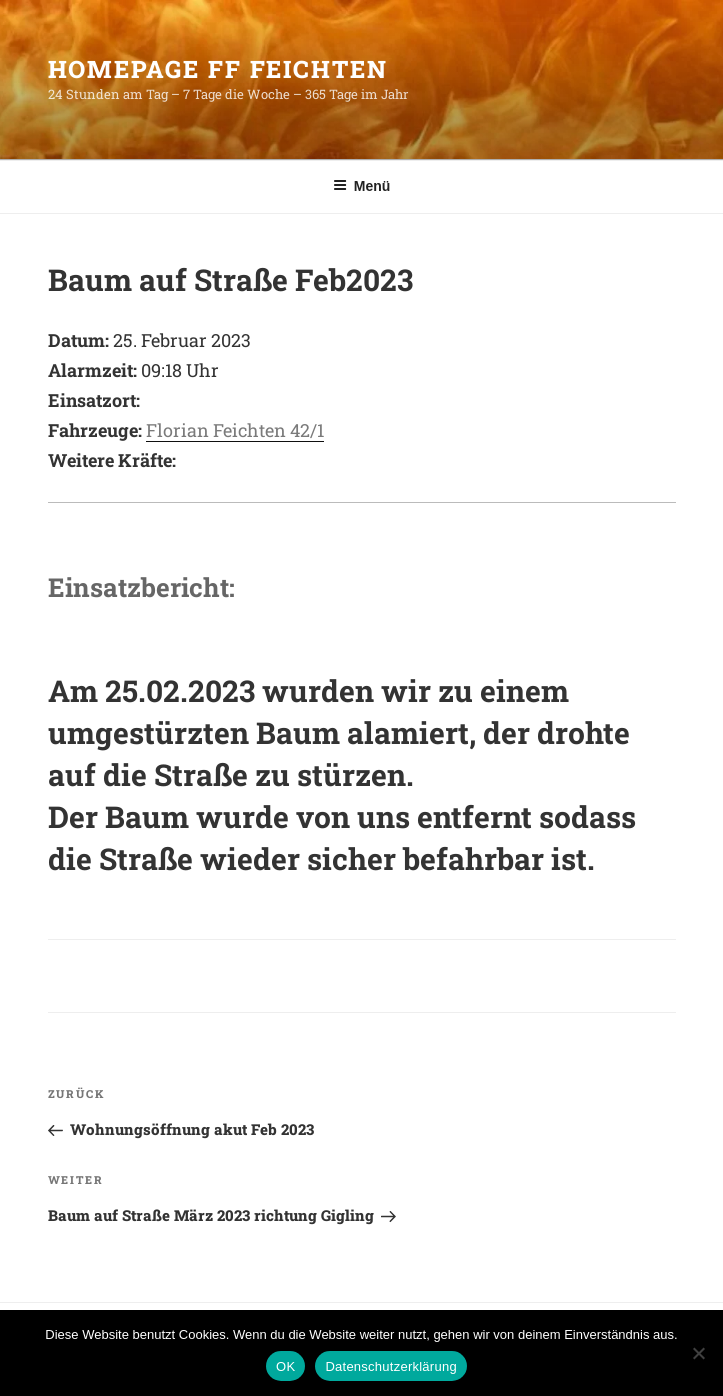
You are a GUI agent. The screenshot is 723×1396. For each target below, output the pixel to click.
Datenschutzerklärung (390, 1366)
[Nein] (698, 1353)
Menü (362, 186)
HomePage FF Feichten (218, 69)
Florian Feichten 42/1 (235, 430)
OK (285, 1366)
